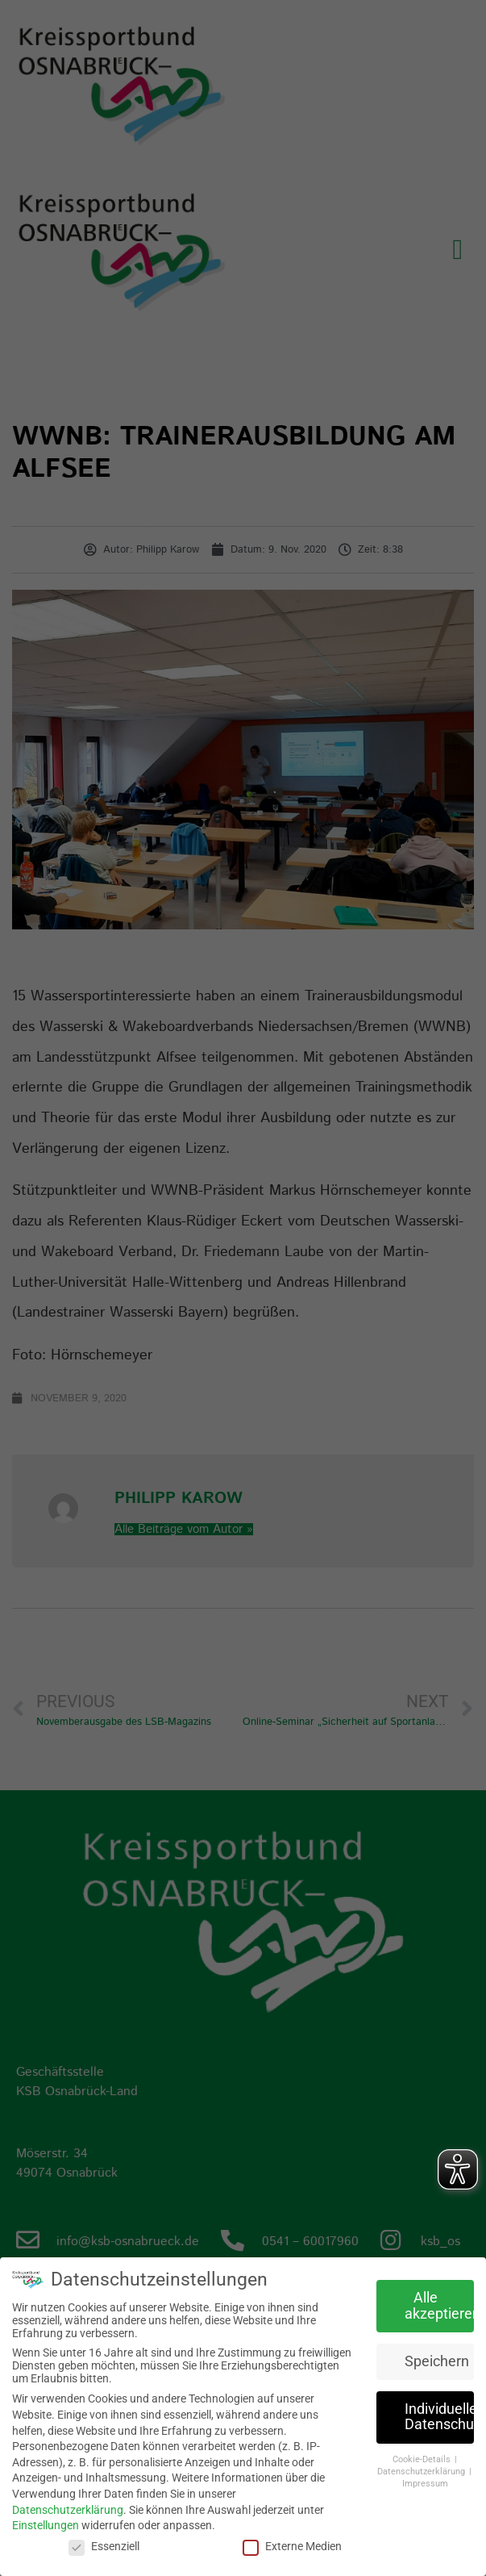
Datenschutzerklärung (67, 2509)
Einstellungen (45, 2525)
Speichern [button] (437, 2361)
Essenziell (104, 2546)
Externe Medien (292, 2546)
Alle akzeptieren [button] (439, 2306)
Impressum (425, 2483)
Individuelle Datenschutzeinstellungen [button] (439, 2416)
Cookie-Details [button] (423, 2459)
